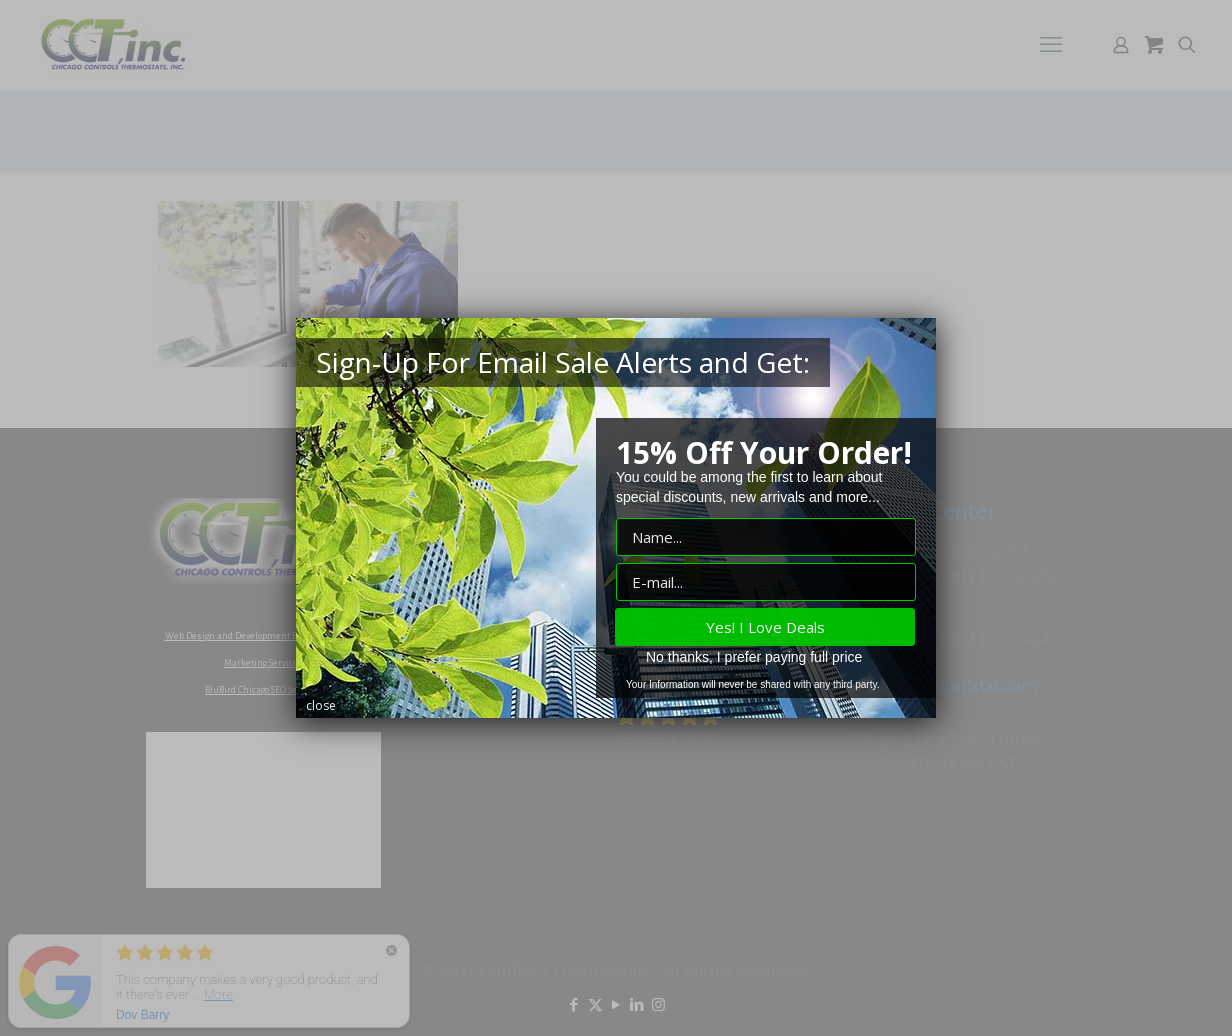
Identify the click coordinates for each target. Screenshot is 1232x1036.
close (321, 705)
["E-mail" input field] (766, 582)
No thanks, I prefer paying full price (754, 657)
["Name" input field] (766, 537)
